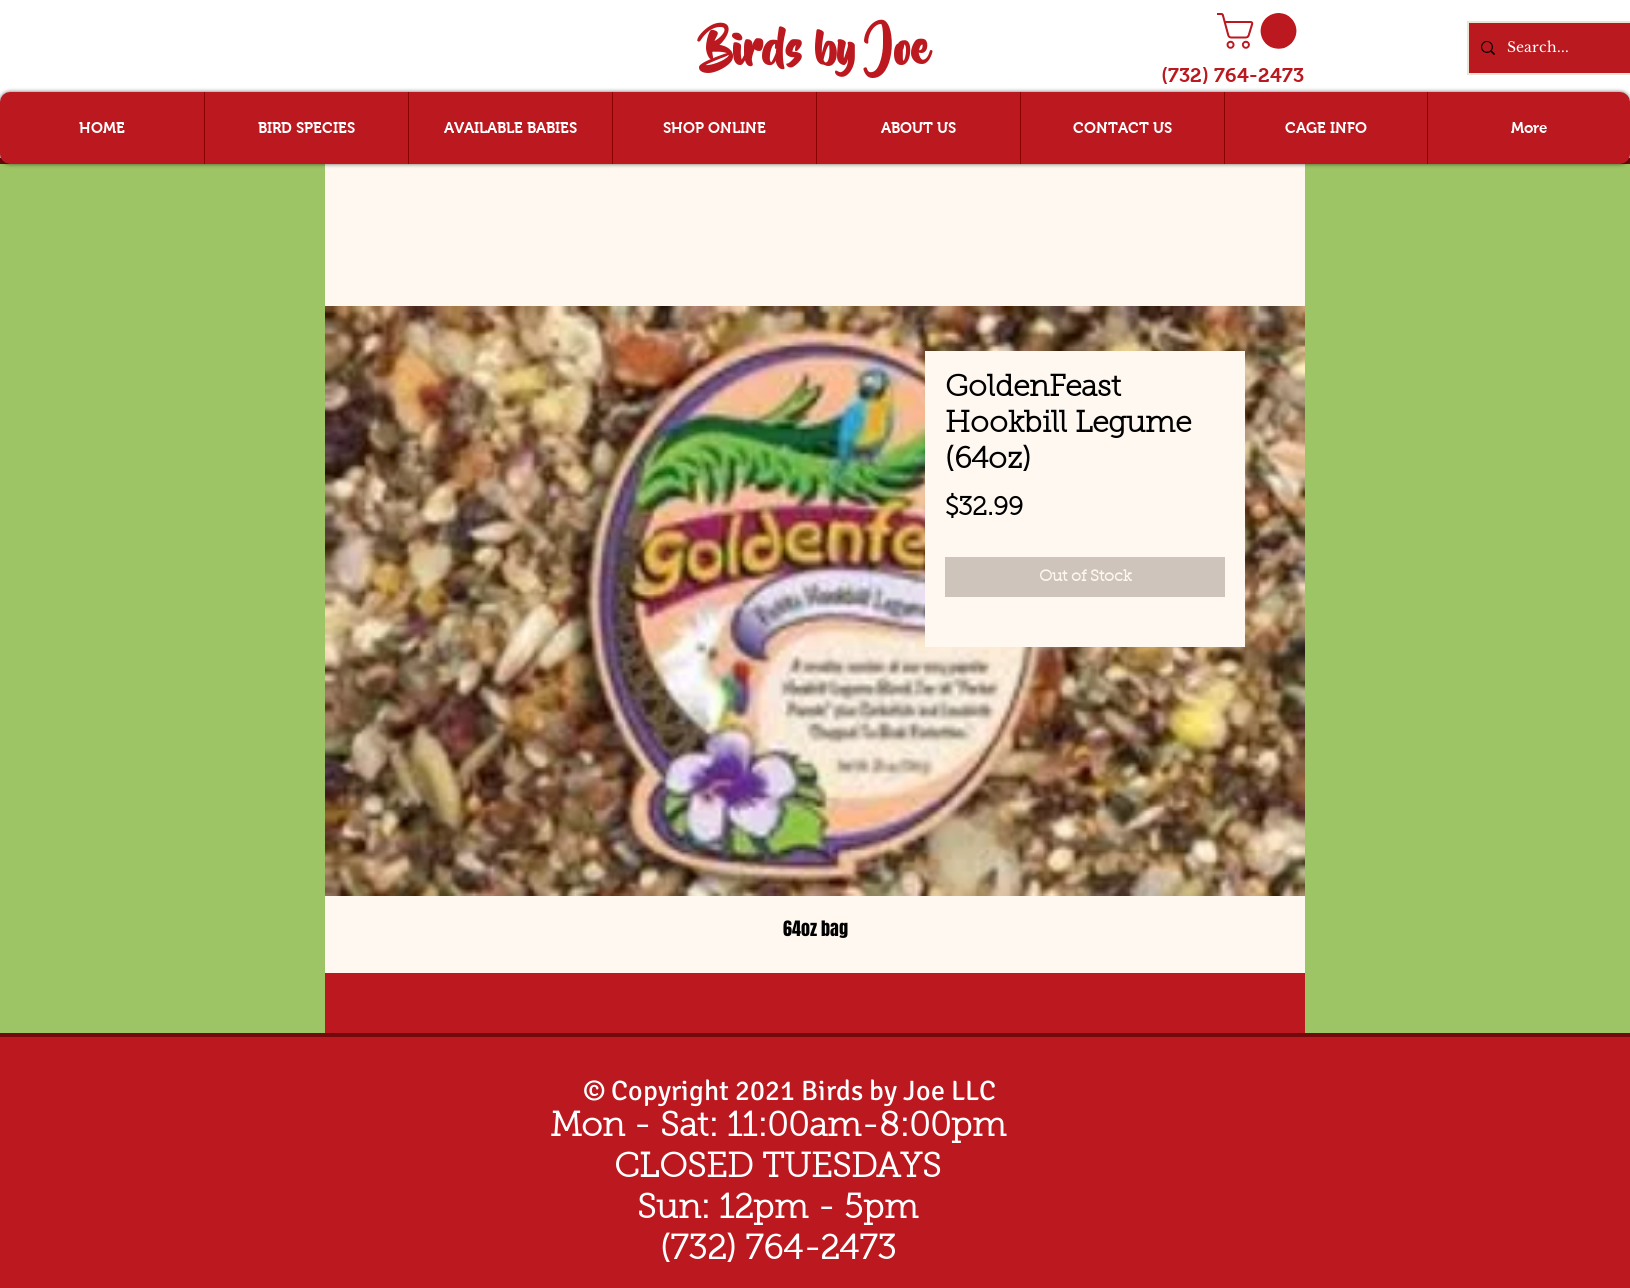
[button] (1261, 31)
